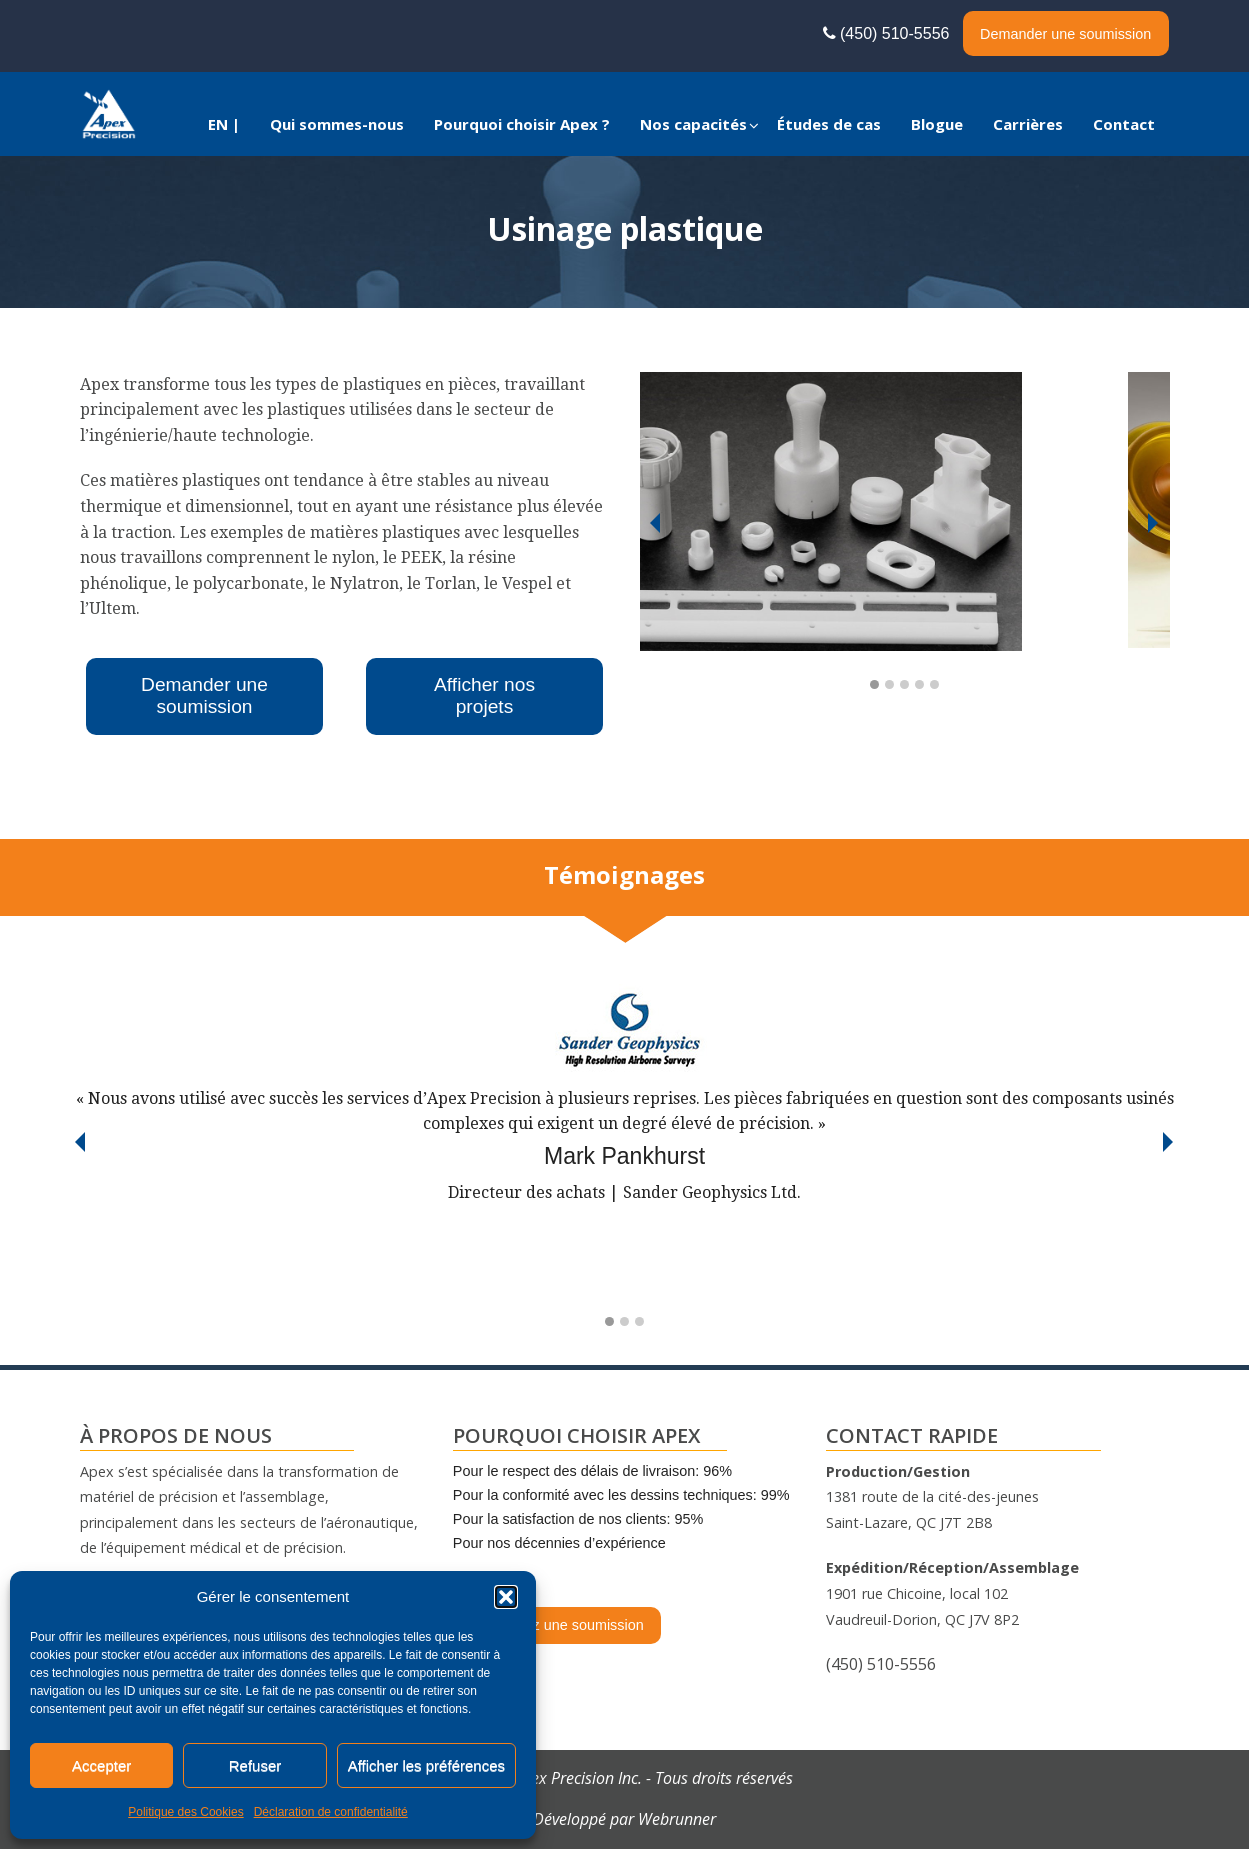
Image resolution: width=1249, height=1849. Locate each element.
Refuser (255, 1765)
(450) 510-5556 (891, 33)
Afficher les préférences (426, 1765)
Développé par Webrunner (624, 1819)
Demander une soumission (1065, 34)
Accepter (101, 1765)
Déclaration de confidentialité (331, 1812)
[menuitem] (224, 124)
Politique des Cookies (185, 1812)
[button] (506, 1597)
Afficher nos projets (484, 695)
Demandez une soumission (557, 1625)
